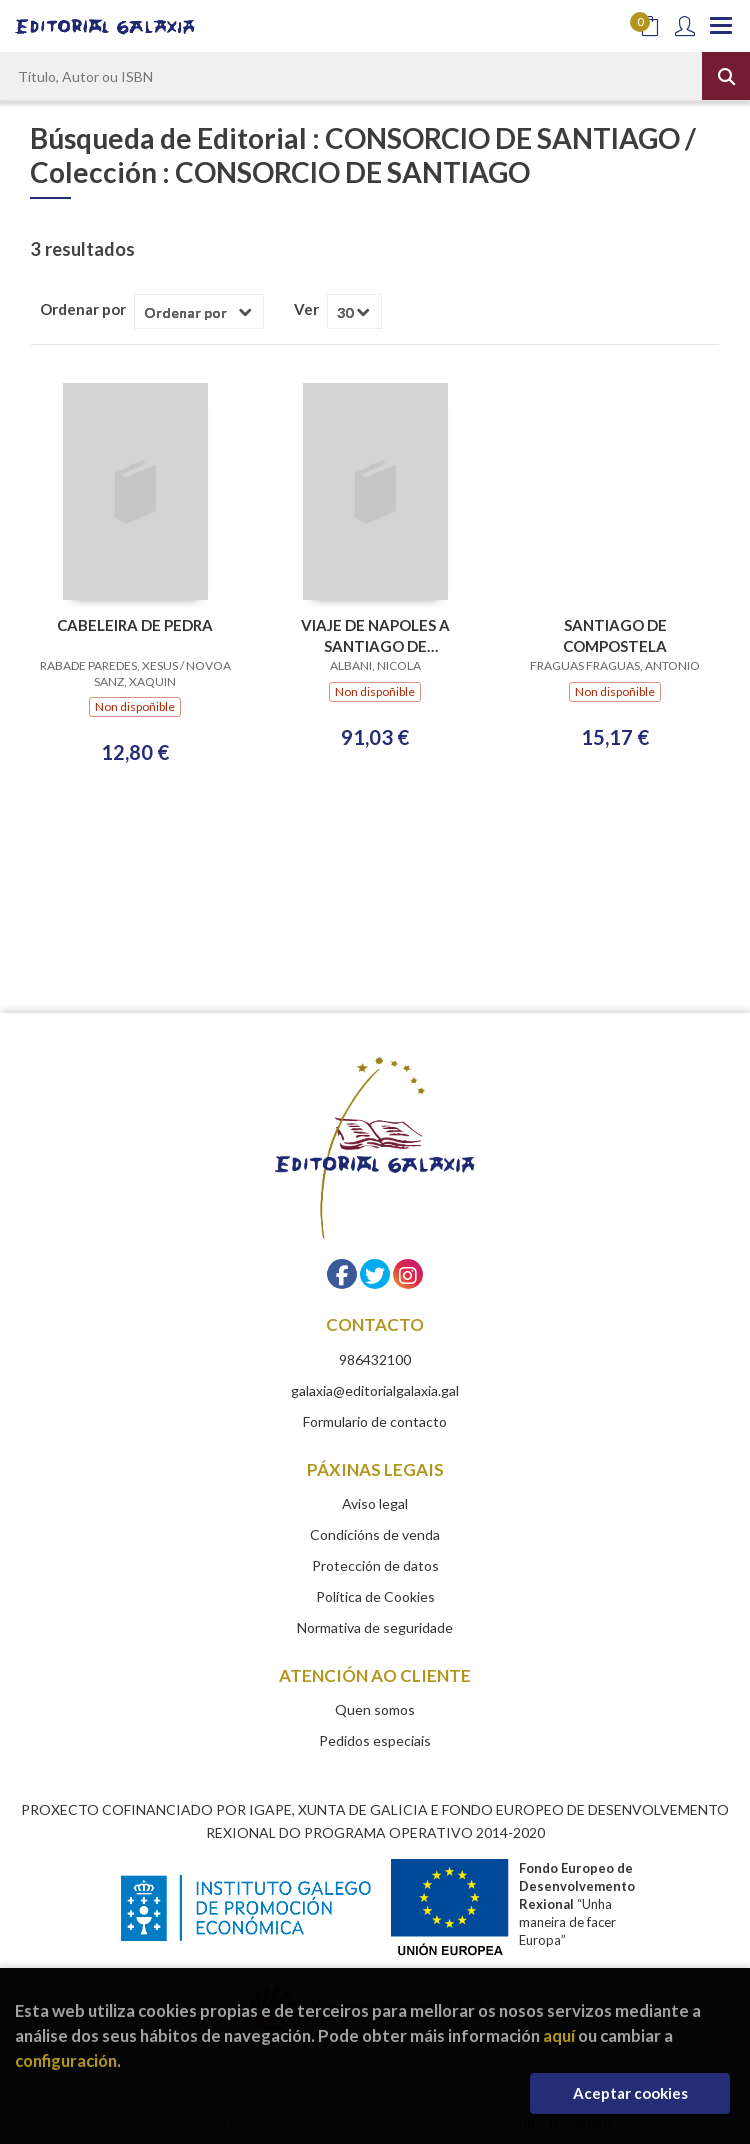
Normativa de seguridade (375, 1627)
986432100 (375, 1359)
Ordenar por (83, 309)
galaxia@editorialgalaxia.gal (375, 1390)
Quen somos (375, 1709)
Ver (306, 309)
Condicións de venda (375, 1534)
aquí (559, 2035)
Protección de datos (375, 1565)
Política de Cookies (375, 1596)
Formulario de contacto (375, 1421)
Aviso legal (375, 1503)
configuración (66, 2060)
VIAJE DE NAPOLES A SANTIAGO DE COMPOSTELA (375, 635)
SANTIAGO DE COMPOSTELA (615, 635)
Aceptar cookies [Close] (630, 2093)
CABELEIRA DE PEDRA (135, 625)
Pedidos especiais (375, 1740)
